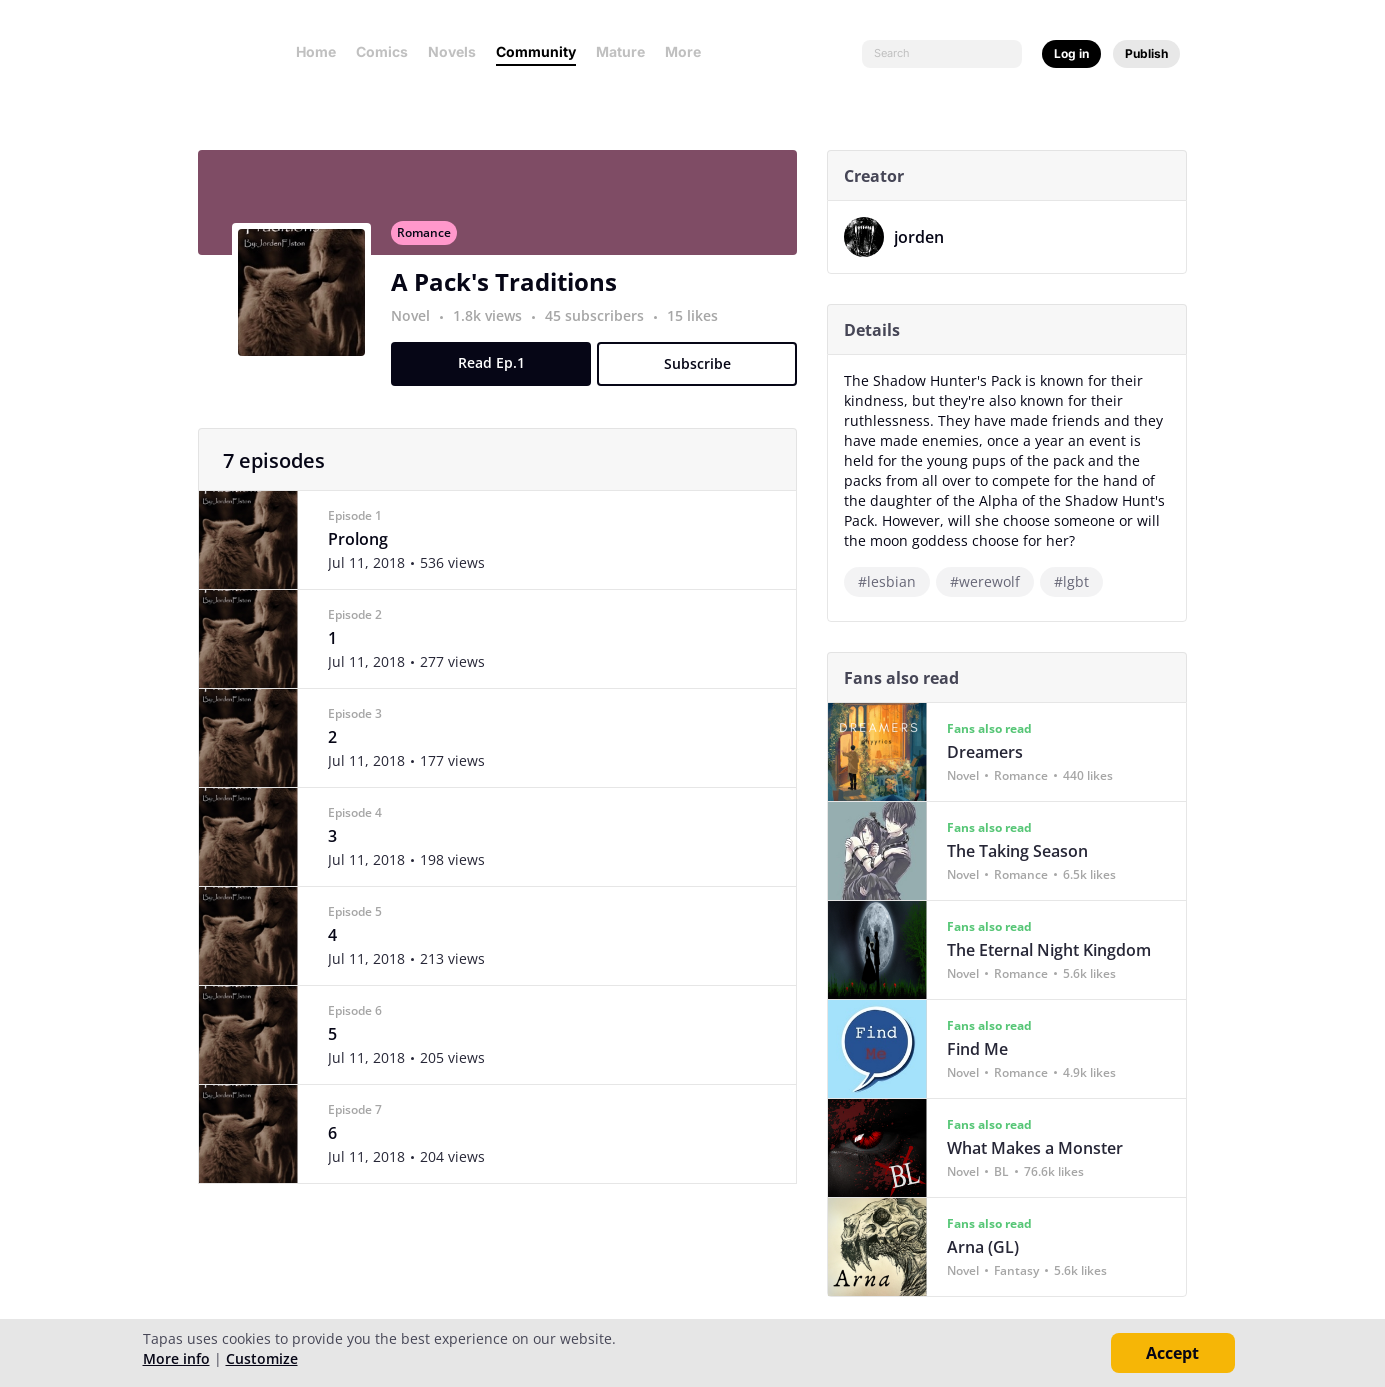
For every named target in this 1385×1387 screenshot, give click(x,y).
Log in (1071, 53)
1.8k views (497, 326)
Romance (432, 243)
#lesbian (895, 581)
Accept (1172, 1353)
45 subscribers (604, 326)
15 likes (700, 326)
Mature (620, 51)
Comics (382, 51)
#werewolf (993, 581)
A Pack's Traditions (512, 292)
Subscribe (704, 374)
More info (176, 1358)
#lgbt (1079, 581)
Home (316, 51)
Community (536, 51)
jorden (927, 237)
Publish (1146, 53)
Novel (418, 326)
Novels (452, 51)
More (689, 51)
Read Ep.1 (498, 373)
